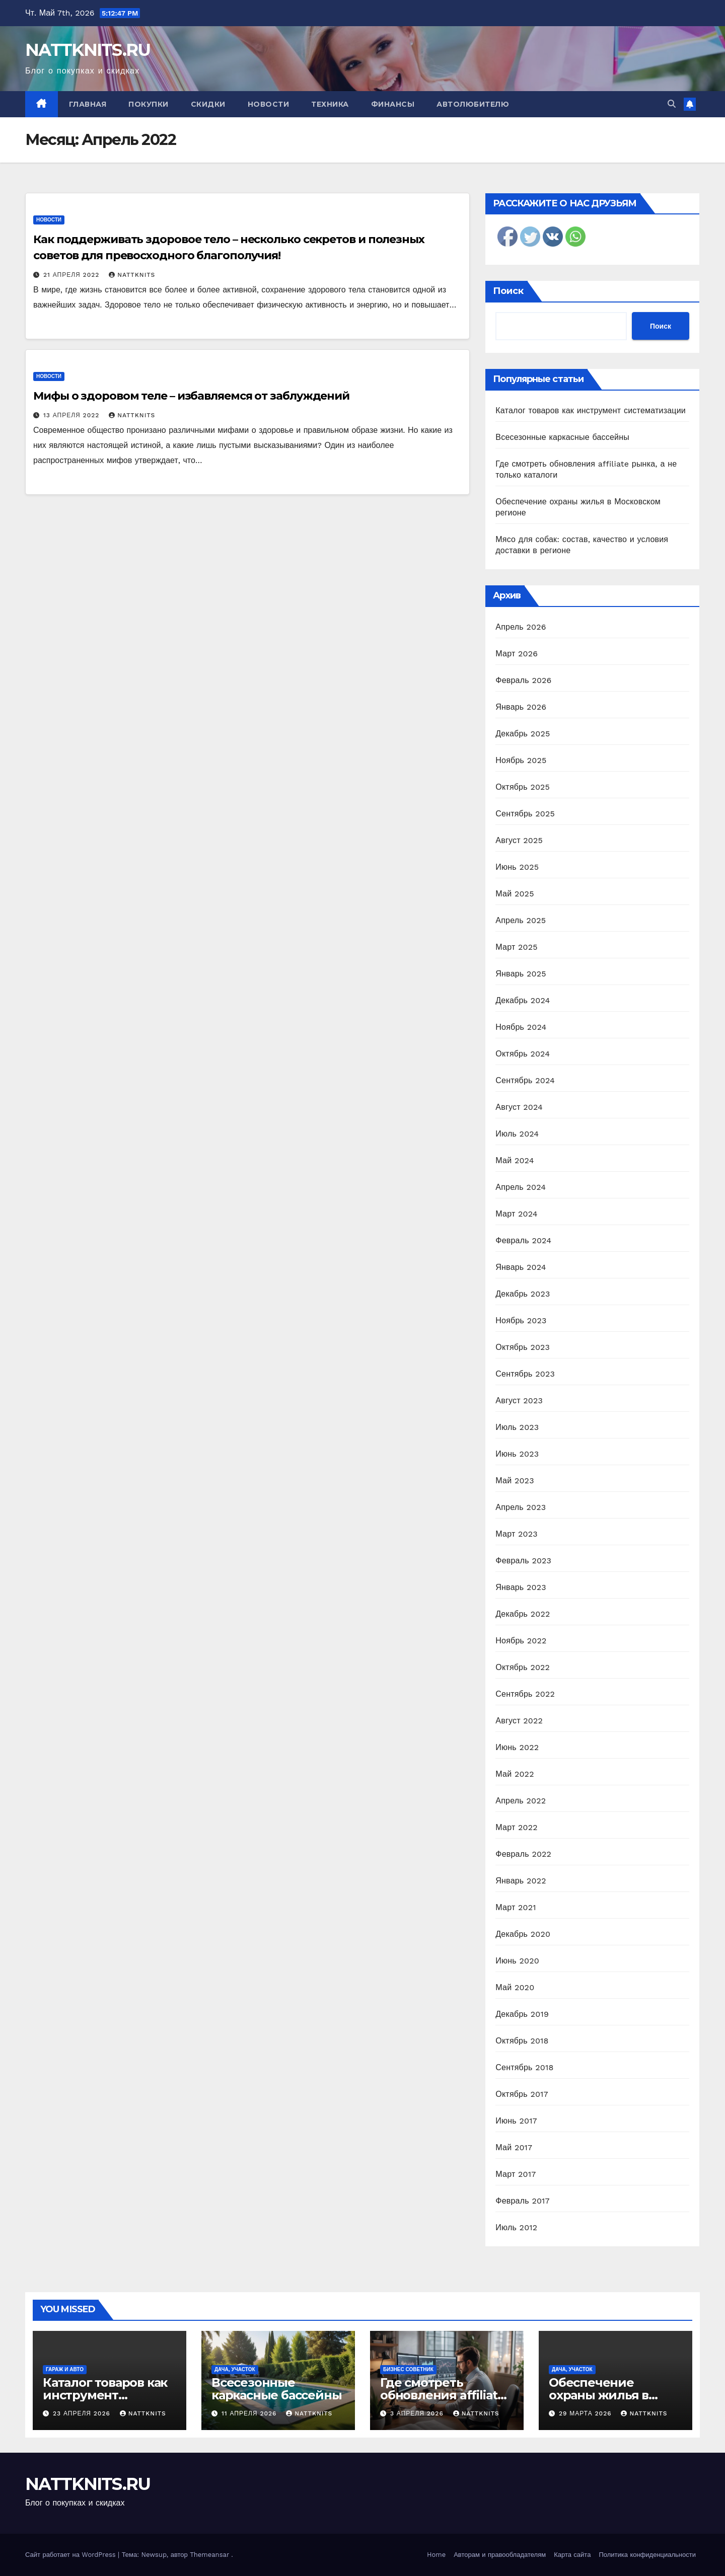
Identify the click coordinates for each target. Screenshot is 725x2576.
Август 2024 (519, 1107)
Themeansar (209, 2554)
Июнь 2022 (517, 1747)
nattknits (132, 274)
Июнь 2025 (517, 867)
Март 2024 (516, 1214)
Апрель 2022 (520, 1800)
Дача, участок (234, 2369)
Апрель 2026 (520, 627)
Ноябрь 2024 (520, 1027)
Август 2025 (519, 840)
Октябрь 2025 (522, 787)
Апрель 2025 (520, 920)
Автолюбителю (473, 104)
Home (436, 2554)
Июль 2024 (517, 1134)
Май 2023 (514, 1480)
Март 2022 (516, 1827)
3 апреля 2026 (418, 2413)
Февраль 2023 (523, 1560)
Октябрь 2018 (521, 2040)
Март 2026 (516, 653)
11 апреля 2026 (250, 2413)
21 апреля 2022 (72, 274)
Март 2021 (515, 1907)
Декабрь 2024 (522, 1000)
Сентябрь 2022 (525, 1694)
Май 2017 (513, 2147)
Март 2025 (516, 947)
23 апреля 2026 (83, 2413)
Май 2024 (514, 1160)
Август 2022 (519, 1720)
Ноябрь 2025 (520, 760)
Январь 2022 (520, 1880)
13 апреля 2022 (72, 415)
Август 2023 (519, 1400)
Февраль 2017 (522, 2201)
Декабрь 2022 (522, 1614)
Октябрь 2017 (521, 2094)
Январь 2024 (520, 1267)
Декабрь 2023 (522, 1294)
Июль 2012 (516, 2227)
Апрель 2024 (520, 1187)
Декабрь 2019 (522, 2014)
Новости (268, 104)
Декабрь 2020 (522, 1934)
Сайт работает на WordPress (71, 2554)
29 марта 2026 (586, 2413)
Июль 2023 (517, 1427)
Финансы (393, 104)
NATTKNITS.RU (88, 49)
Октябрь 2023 (522, 1347)
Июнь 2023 (517, 1454)
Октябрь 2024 (522, 1053)
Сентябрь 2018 (524, 2067)
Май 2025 (514, 893)
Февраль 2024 (523, 1240)
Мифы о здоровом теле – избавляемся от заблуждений (191, 396)
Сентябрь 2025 (525, 813)
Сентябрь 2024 (525, 1080)
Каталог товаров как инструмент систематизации (590, 410)
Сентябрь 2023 (525, 1374)
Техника (330, 104)
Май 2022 (514, 1774)
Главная (88, 104)
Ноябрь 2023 (520, 1320)
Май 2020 (514, 1987)
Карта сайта (572, 2554)
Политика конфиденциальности (647, 2554)
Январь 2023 (520, 1587)
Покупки (148, 104)
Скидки (208, 104)
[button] (672, 104)
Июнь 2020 (517, 1960)
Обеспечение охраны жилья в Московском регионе (615, 2395)
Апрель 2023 (520, 1507)
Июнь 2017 (516, 2121)
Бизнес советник (408, 2369)
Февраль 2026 (523, 680)
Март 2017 (515, 2174)
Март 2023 (516, 1534)
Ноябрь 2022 (520, 1640)
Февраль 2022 (523, 1854)
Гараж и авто (65, 2369)
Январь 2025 (520, 973)
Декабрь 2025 (522, 733)
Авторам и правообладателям (500, 2554)
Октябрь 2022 (522, 1667)
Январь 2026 (520, 707)
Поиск (508, 290)
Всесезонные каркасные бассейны (562, 437)
